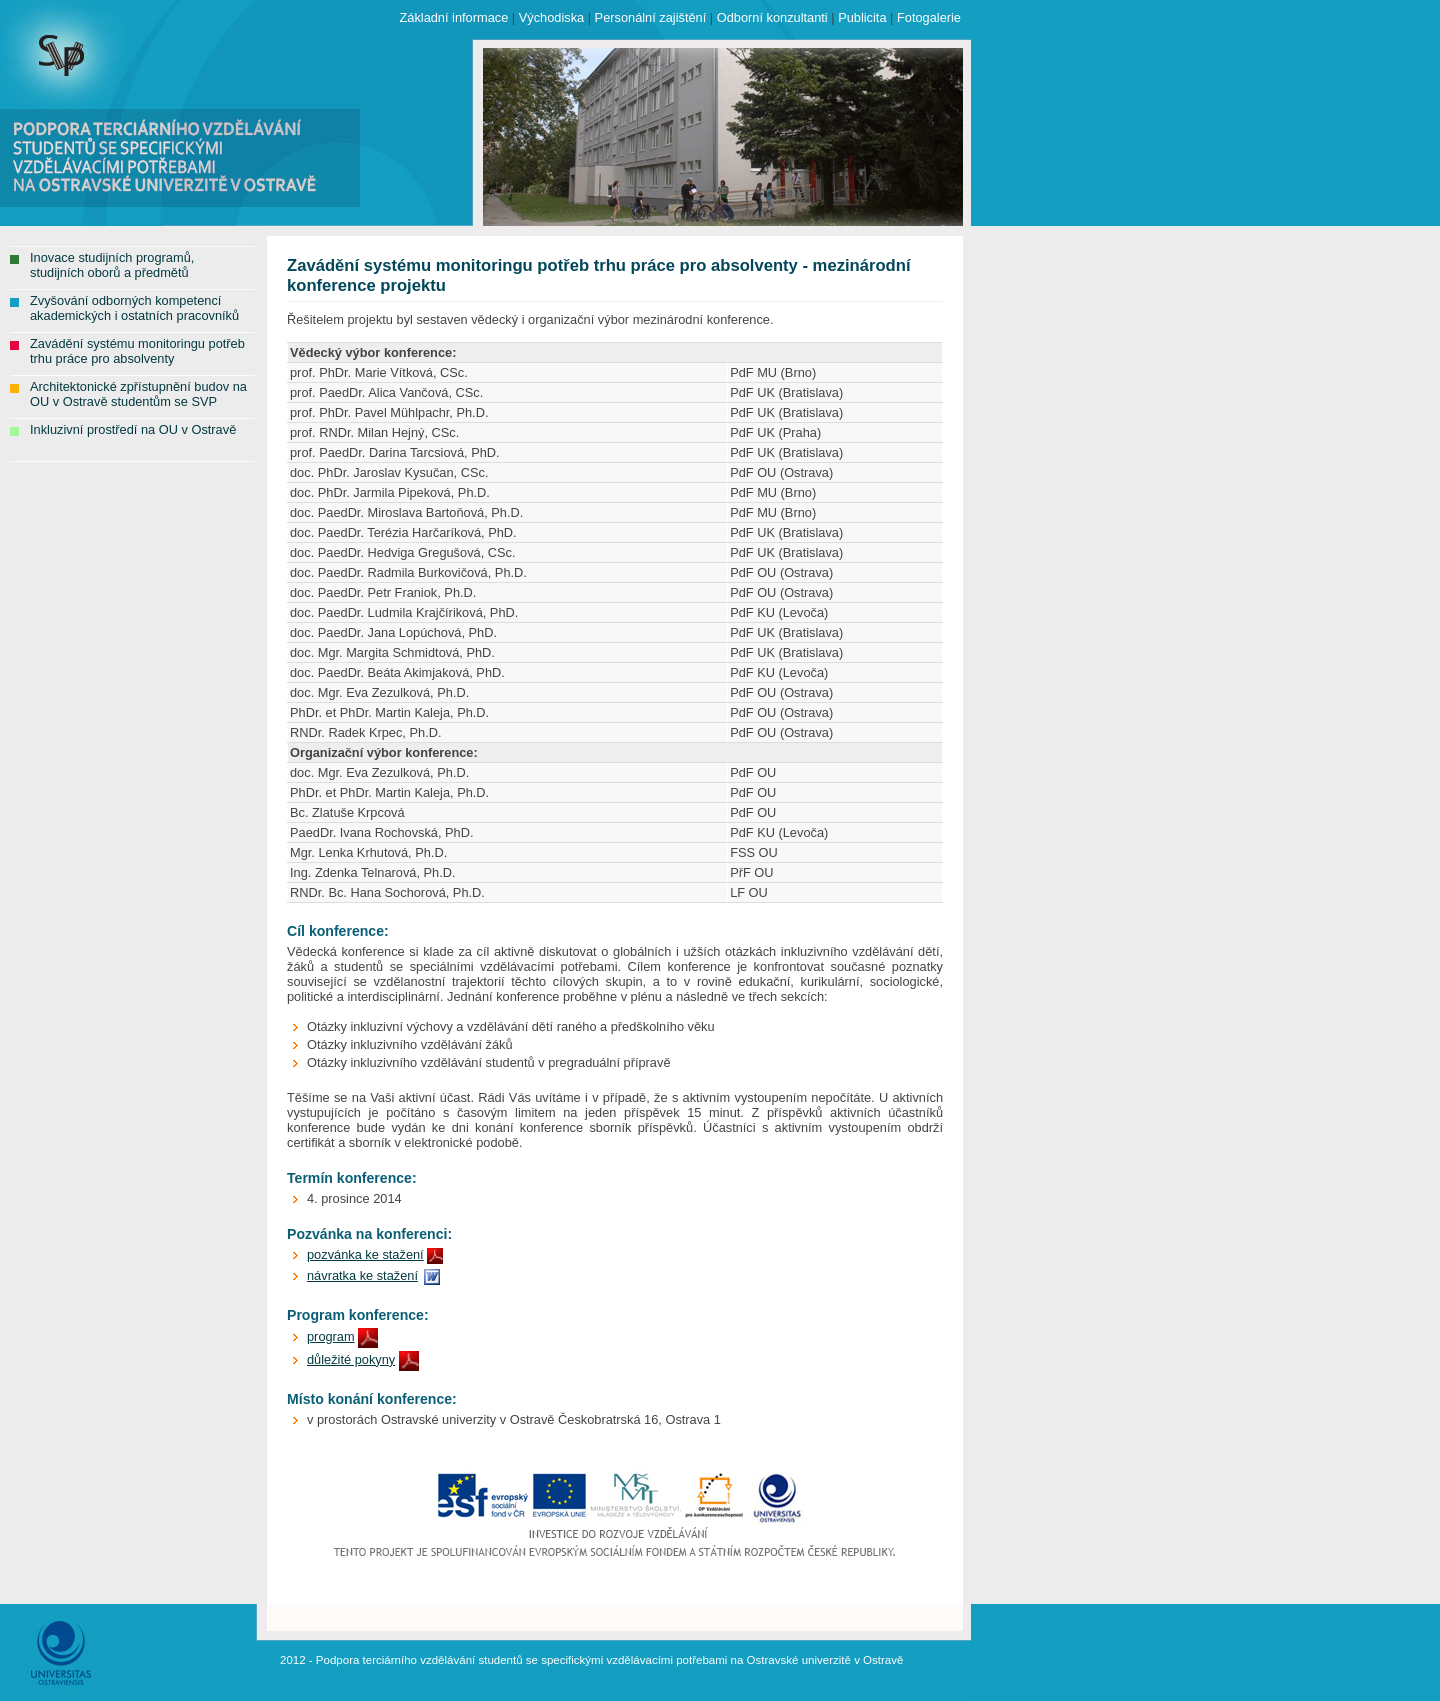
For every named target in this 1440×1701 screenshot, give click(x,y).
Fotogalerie (929, 17)
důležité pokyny (351, 1359)
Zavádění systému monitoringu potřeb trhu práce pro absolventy (137, 351)
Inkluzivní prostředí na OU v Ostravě (133, 429)
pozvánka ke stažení (365, 1254)
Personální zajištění (651, 17)
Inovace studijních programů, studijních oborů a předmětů (112, 265)
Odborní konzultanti (772, 17)
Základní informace (453, 17)
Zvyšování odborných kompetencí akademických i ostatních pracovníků (134, 308)
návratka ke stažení (362, 1275)
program (331, 1336)
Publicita (862, 17)
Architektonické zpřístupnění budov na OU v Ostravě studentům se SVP (138, 394)
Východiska (551, 17)
